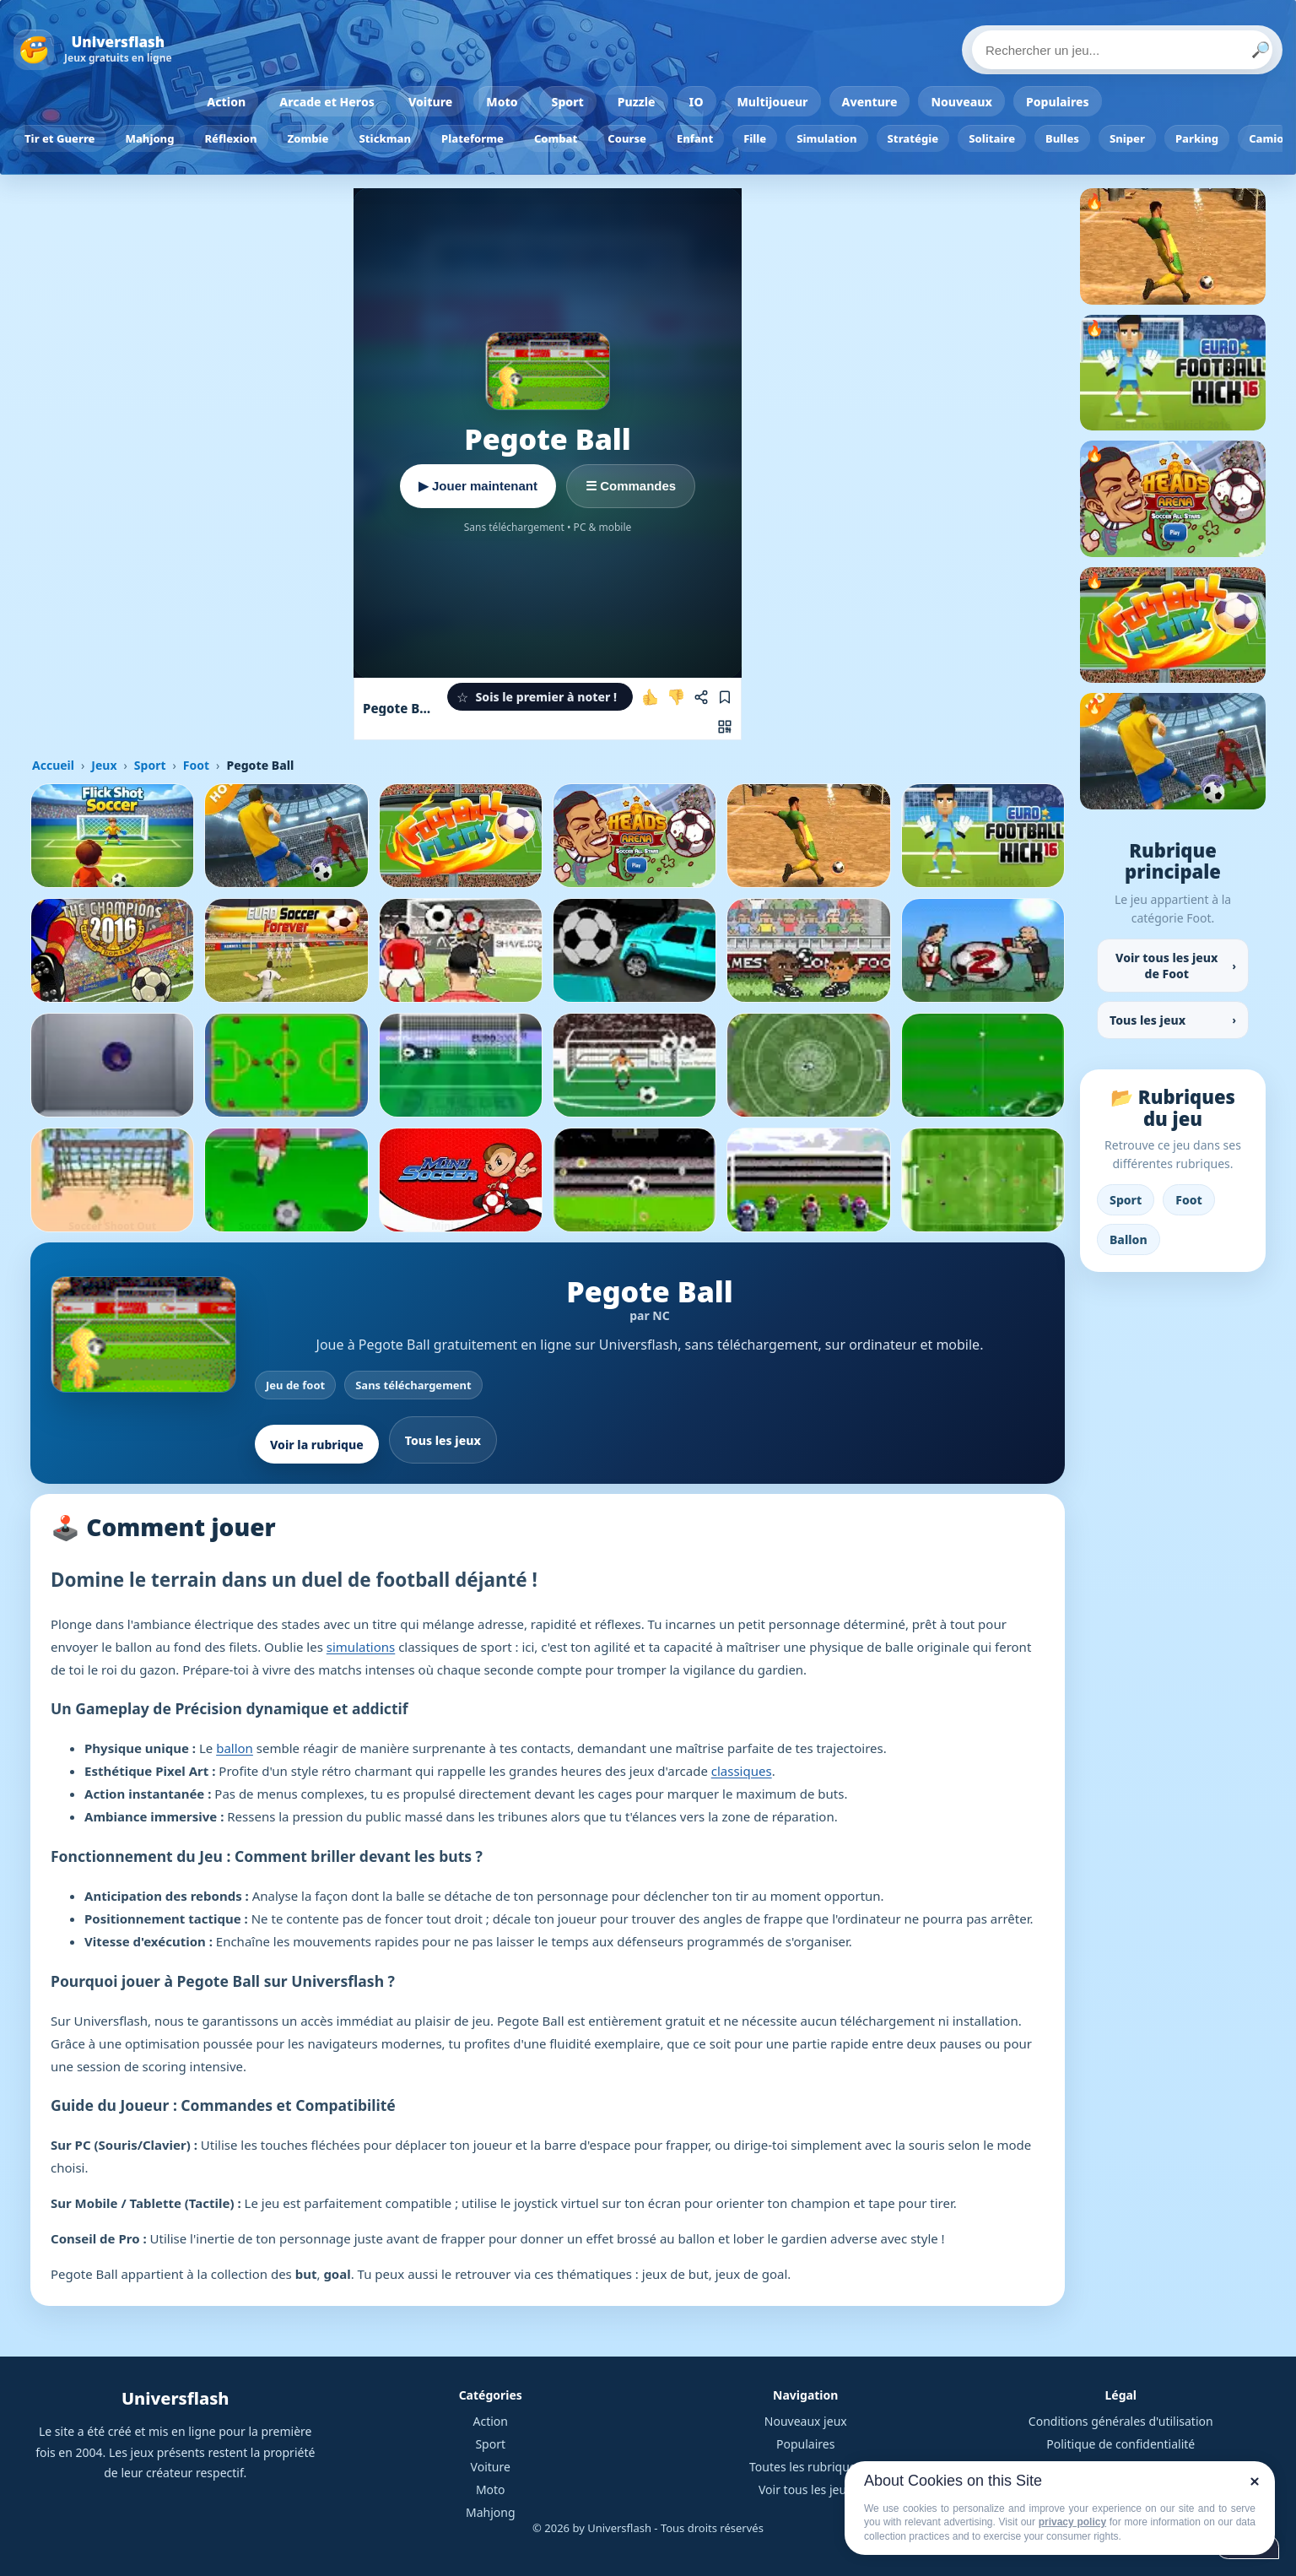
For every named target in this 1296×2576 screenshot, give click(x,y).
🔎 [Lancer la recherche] (1260, 49)
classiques (741, 1770)
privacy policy (1072, 2522)
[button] (540, 697)
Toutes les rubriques (805, 2467)
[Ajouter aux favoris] (724, 697)
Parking (1196, 138)
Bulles (1062, 138)
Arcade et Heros (327, 102)
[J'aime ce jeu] (650, 697)
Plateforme (472, 138)
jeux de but (675, 2273)
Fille (754, 138)
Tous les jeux (443, 1440)
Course (627, 138)
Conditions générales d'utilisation (1121, 2421)
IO (696, 102)
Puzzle (637, 102)
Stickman (385, 138)
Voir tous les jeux (806, 2489)
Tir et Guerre (59, 138)
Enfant (695, 138)
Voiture (430, 102)
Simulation (826, 138)
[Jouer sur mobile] (724, 726)
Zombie (308, 138)
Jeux (103, 765)
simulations (361, 1646)
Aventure (870, 102)
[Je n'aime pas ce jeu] (676, 697)
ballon (234, 1748)
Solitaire (992, 138)
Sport (568, 102)
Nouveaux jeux (805, 2421)
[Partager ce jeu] (701, 697)
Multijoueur (772, 102)
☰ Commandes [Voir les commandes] (631, 486)
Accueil (53, 765)
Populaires (1057, 102)
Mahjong (150, 138)
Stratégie (913, 138)
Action (226, 102)
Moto (501, 102)
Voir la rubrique (317, 1445)
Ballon (1129, 1239)
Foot (196, 765)
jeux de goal (752, 2273)
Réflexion (230, 138)
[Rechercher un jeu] (1122, 49)
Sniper (1127, 138)
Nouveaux (961, 102)
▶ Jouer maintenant (477, 486)
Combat (555, 138)
